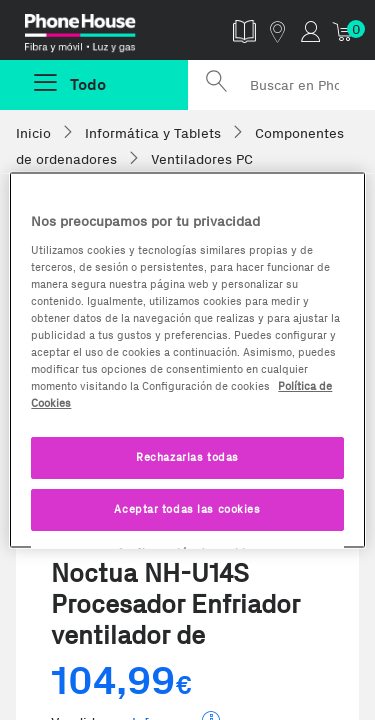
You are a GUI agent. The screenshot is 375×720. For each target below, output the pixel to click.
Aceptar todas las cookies (187, 509)
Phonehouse (101, 34)
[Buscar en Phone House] (282, 85)
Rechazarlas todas (187, 457)
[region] (187, 360)
